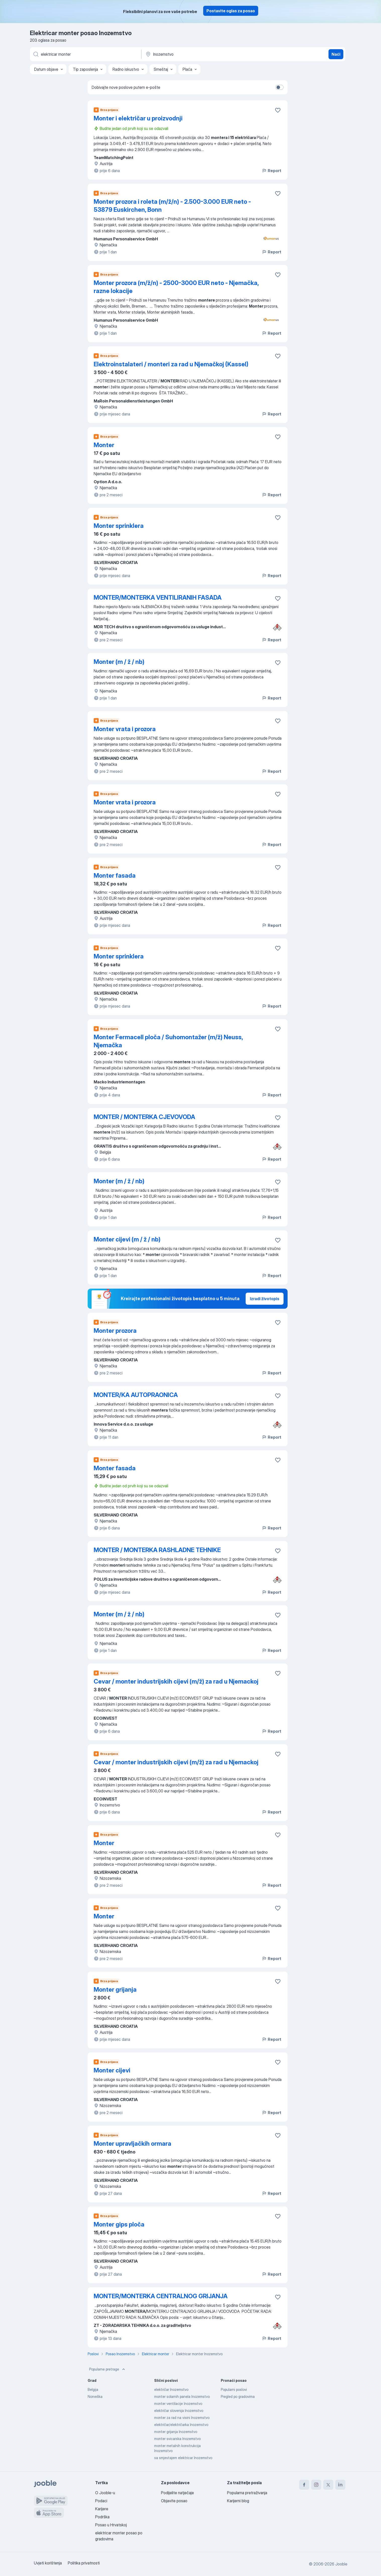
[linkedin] (340, 2485)
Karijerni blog (238, 2500)
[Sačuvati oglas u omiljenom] (278, 110)
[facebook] (304, 2485)
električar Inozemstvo (171, 2389)
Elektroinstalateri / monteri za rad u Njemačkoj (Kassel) (171, 364)
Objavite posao (174, 2500)
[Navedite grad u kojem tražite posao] (197, 54)
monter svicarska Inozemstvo (177, 2438)
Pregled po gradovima (238, 2396)
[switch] (280, 87)
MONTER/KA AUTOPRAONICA (136, 1395)
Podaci (101, 2500)
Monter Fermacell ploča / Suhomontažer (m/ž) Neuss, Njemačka (168, 1041)
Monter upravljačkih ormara (132, 2143)
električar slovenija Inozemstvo (178, 2410)
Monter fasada (115, 875)
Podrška (102, 2516)
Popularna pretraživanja (247, 2492)
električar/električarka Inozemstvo (181, 2424)
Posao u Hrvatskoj (111, 2524)
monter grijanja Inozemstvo (175, 2431)
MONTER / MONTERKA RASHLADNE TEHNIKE (157, 1550)
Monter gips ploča (119, 2224)
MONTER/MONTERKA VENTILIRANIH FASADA (158, 597)
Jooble (341, 2563)
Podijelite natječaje (177, 2492)
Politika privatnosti (84, 2562)
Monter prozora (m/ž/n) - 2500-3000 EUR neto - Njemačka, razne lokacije (176, 287)
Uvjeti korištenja (48, 2562)
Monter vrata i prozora (125, 729)
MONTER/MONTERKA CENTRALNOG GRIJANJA (161, 2296)
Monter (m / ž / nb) (119, 661)
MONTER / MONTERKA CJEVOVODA (144, 1117)
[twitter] (328, 2485)
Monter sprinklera (119, 525)
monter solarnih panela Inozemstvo (182, 2396)
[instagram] (316, 2485)
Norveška (95, 2396)
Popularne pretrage (107, 2369)
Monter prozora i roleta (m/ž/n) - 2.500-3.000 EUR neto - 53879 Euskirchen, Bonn (172, 205)
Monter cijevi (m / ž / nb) (127, 1239)
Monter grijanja (115, 1989)
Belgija (93, 2389)
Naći (336, 54)
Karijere (101, 2508)
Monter (104, 445)
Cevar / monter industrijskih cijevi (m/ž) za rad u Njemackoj (176, 1681)
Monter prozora (115, 1330)
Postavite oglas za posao (230, 10)
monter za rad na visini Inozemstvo (181, 2417)
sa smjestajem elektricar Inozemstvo (183, 2458)
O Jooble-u (105, 2492)
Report (271, 170)
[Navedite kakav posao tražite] (85, 54)
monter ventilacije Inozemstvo (178, 2403)
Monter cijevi (112, 2070)
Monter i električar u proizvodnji (138, 118)
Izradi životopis (264, 1298)
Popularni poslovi (234, 2389)
